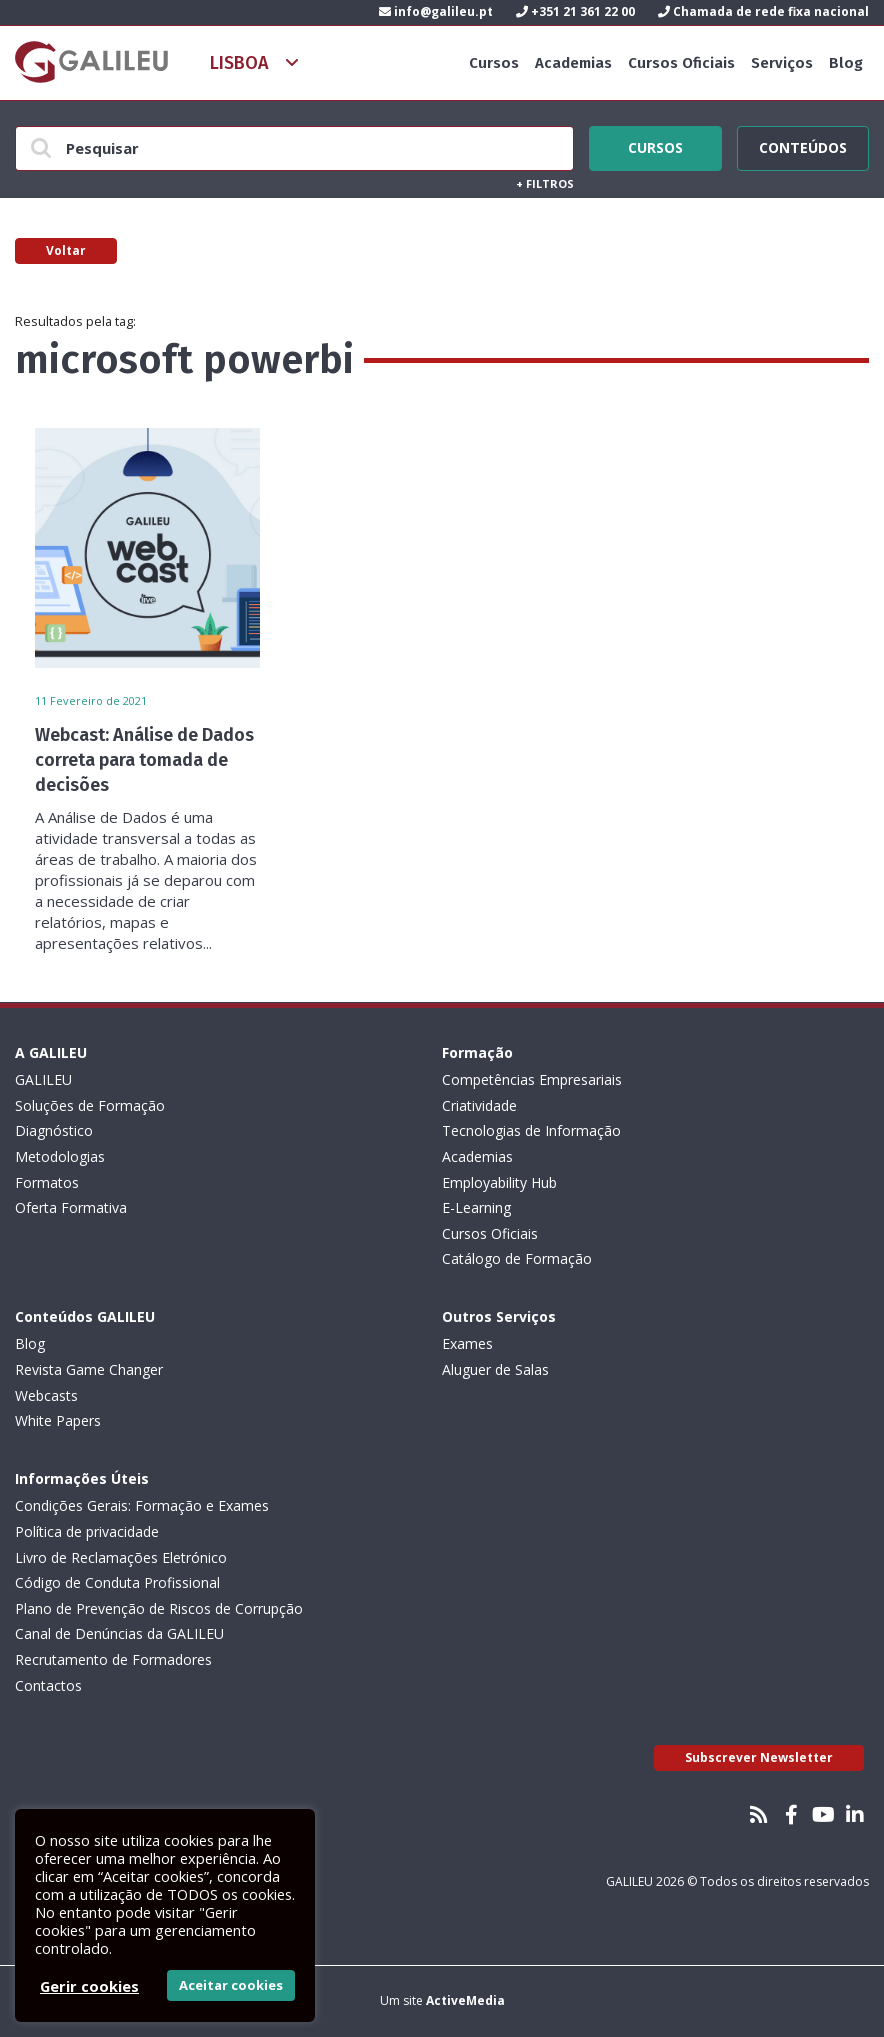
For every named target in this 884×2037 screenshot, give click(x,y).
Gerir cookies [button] (89, 1986)
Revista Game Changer (89, 1369)
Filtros (545, 183)
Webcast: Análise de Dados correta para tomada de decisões (144, 760)
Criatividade (479, 1105)
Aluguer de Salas (495, 1369)
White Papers (58, 1420)
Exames (467, 1343)
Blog (846, 63)
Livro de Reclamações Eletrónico (121, 1557)
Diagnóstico (54, 1130)
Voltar (66, 250)
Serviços (782, 63)
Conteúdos (803, 145)
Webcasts (46, 1395)
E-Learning (476, 1207)
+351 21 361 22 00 (575, 11)
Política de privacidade (87, 1531)
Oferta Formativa (71, 1207)
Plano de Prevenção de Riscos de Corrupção (159, 1608)
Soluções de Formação (90, 1105)
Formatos (47, 1182)
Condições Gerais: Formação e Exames (142, 1505)
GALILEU (43, 1079)
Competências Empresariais (532, 1079)
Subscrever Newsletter (759, 1757)
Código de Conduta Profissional (117, 1582)
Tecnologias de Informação (531, 1130)
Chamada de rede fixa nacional (763, 11)
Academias (573, 63)
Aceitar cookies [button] (231, 1985)
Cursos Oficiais (681, 63)
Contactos (48, 1685)
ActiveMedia (465, 2000)
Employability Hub (499, 1182)
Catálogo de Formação (517, 1258)
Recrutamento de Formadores (113, 1659)
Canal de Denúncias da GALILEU (119, 1633)
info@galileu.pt (436, 11)
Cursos (494, 63)
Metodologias (60, 1156)
